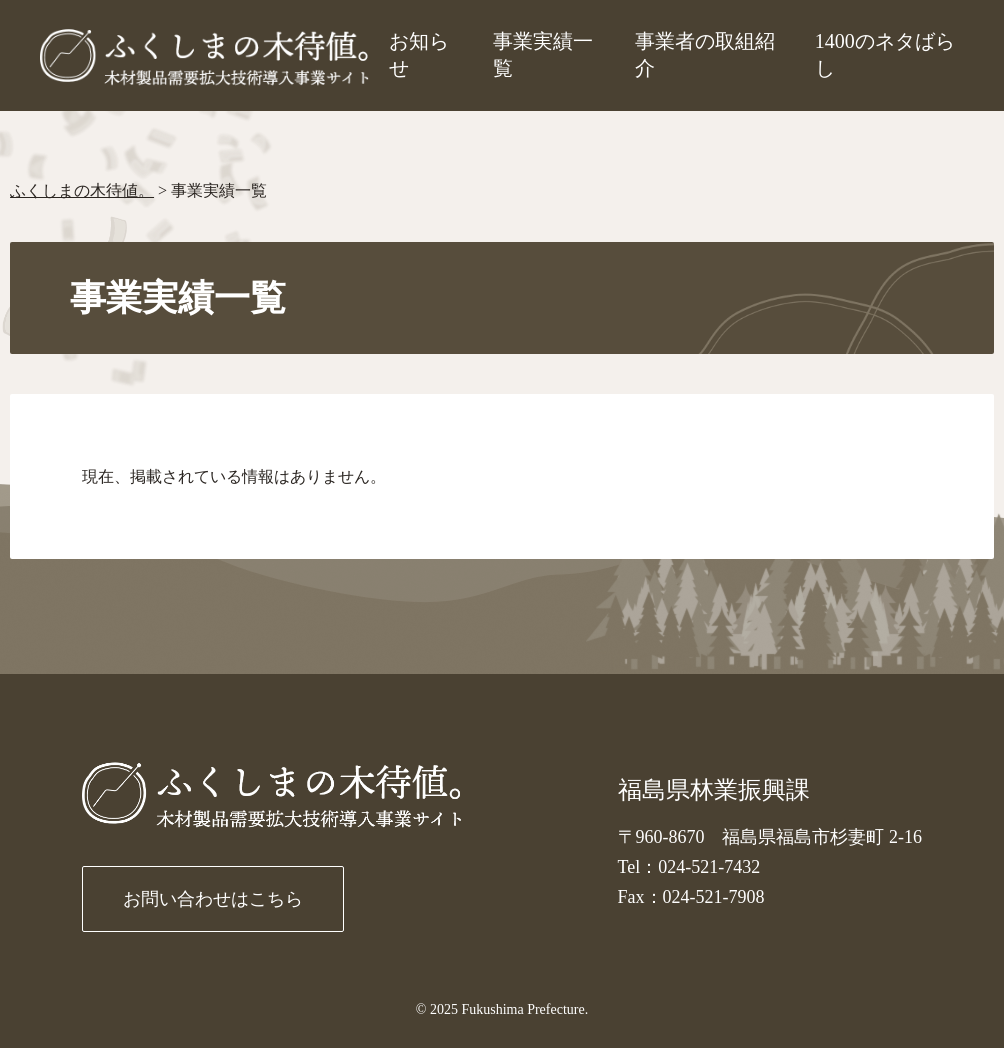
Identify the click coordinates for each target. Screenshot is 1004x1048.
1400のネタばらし (885, 54)
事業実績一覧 (543, 54)
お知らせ (419, 54)
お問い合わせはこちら (213, 899)
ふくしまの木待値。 (82, 190)
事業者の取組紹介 (705, 54)
